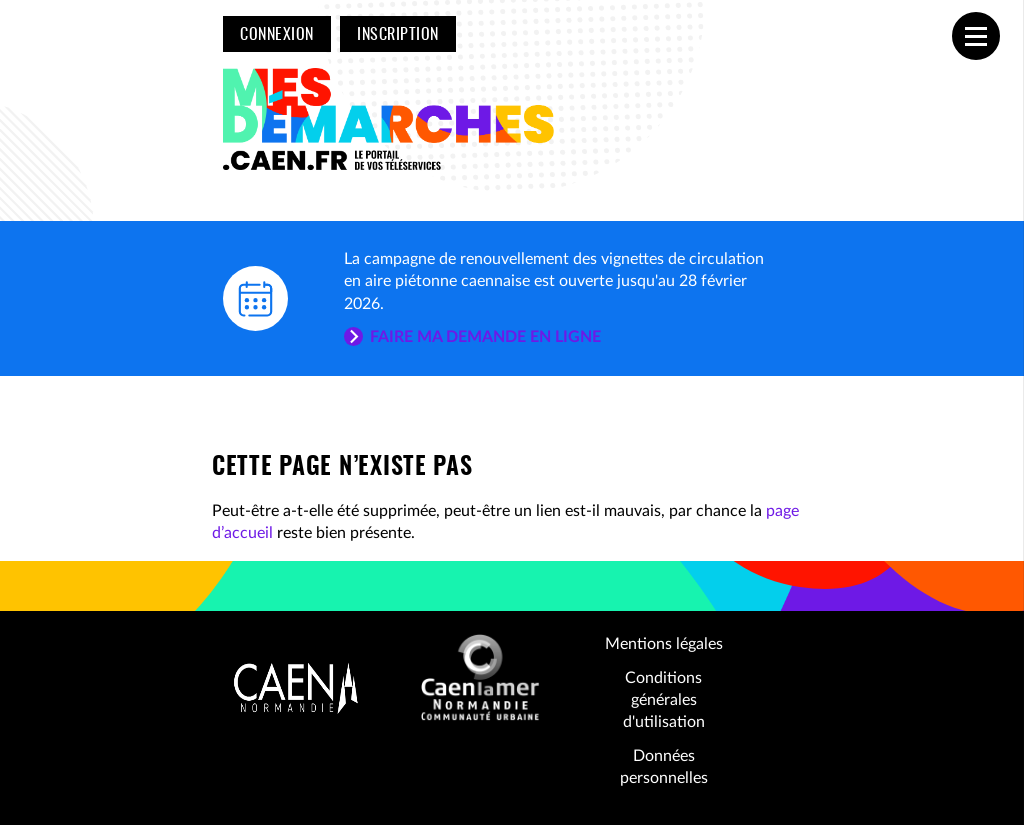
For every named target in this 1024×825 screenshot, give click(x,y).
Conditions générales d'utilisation (664, 700)
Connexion (276, 35)
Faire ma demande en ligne (485, 337)
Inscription (397, 35)
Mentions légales (664, 644)
